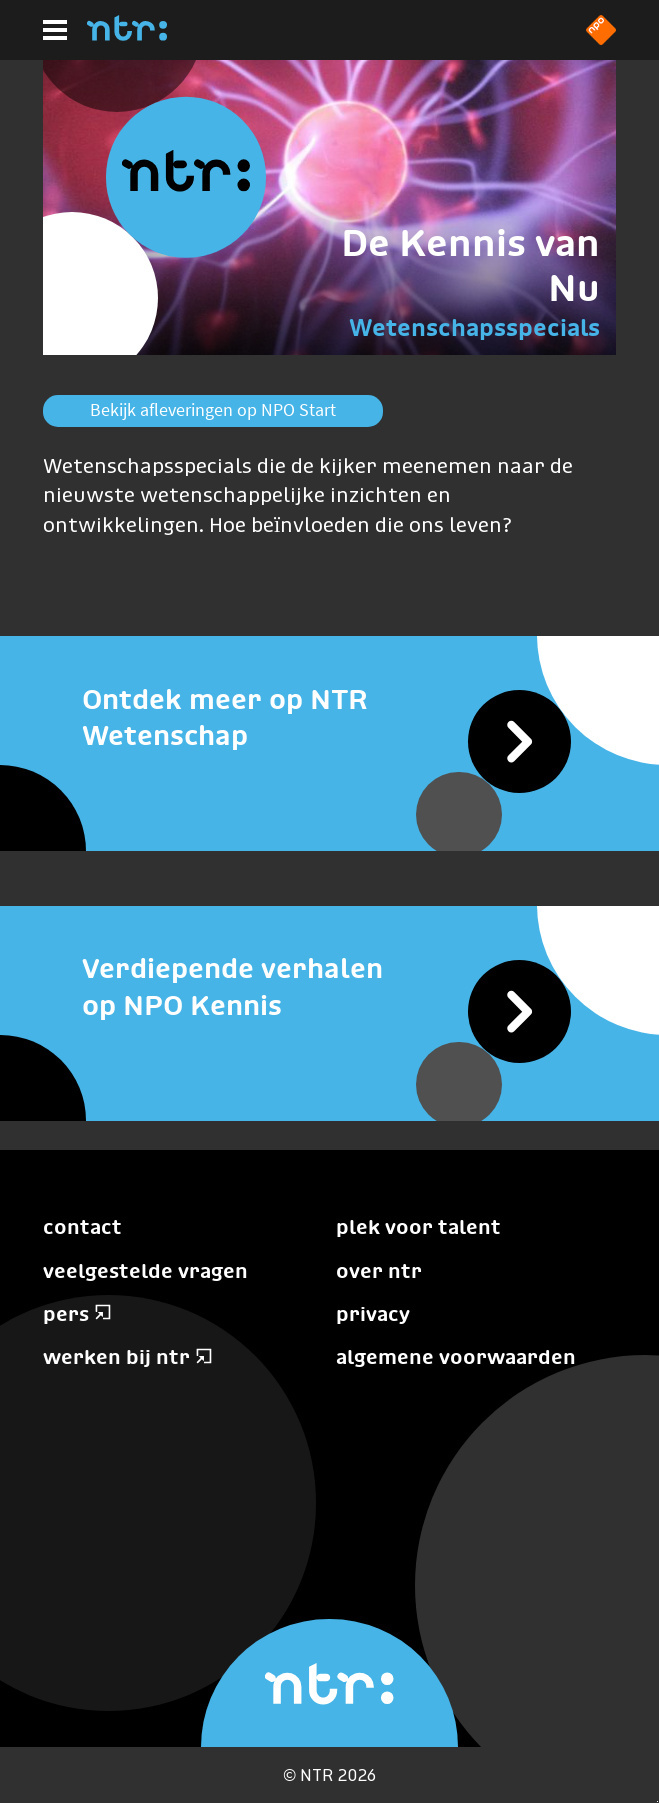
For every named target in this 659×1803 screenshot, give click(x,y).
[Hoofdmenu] (55, 30)
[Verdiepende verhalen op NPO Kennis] (329, 986)
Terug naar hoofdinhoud (657, 1801)
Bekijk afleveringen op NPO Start (213, 409)
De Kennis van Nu (470, 265)
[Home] (127, 35)
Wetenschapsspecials (474, 327)
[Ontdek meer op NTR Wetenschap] (329, 716)
